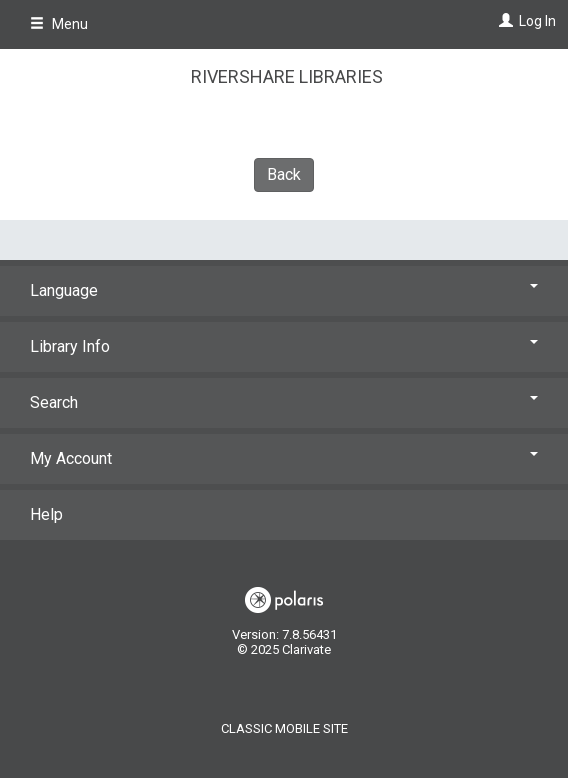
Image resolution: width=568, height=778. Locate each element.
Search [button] (284, 402)
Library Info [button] (284, 346)
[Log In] (503, 21)
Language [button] (284, 290)
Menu (59, 24)
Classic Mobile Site (284, 728)
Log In (537, 21)
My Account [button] (284, 458)
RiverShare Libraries (287, 76)
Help (46, 514)
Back (284, 174)
